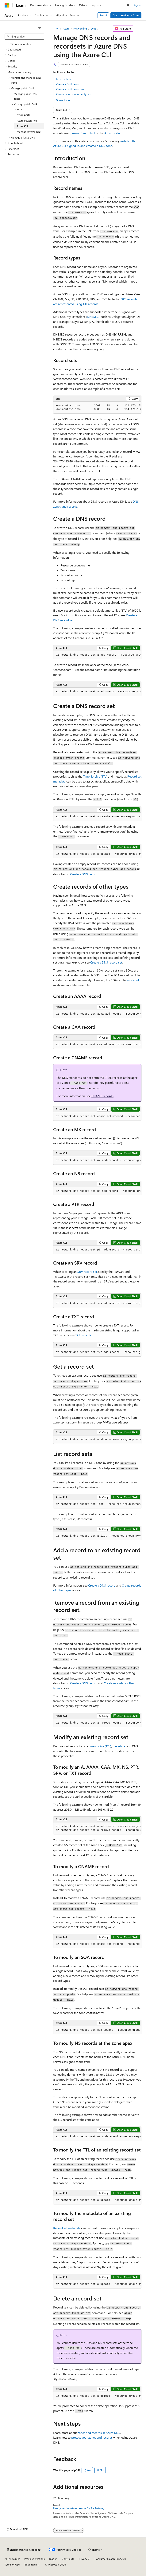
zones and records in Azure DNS (99, 2433)
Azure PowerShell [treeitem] (27, 120)
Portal (103, 15)
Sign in (137, 5)
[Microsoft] (7, 5)
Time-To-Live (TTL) (95, 776)
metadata (119, 1746)
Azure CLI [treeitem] (22, 126)
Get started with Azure (126, 15)
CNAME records (102, 1096)
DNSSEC (92, 317)
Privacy (83, 2559)
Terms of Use (12, 2564)
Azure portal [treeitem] (24, 115)
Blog (51, 2559)
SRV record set (87, 1272)
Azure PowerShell (83, 133)
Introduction (63, 79)
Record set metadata (66, 2228)
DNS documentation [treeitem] (20, 44)
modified (133, 980)
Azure (66, 28)
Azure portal (112, 133)
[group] (97, 408)
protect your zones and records (92, 2437)
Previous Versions (34, 2559)
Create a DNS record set (70, 89)
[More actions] (138, 29)
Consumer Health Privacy (109, 2559)
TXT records (83, 1335)
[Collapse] (39, 28)
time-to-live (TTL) (100, 1746)
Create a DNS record (68, 84)
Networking (80, 28)
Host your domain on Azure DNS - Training (78, 2508)
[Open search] (128, 5)
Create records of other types (73, 94)
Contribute (68, 2559)
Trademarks (30, 2564)
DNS (93, 28)
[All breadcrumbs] (56, 29)
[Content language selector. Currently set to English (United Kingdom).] (24, 2550)
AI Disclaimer (12, 2559)
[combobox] (24, 37)
